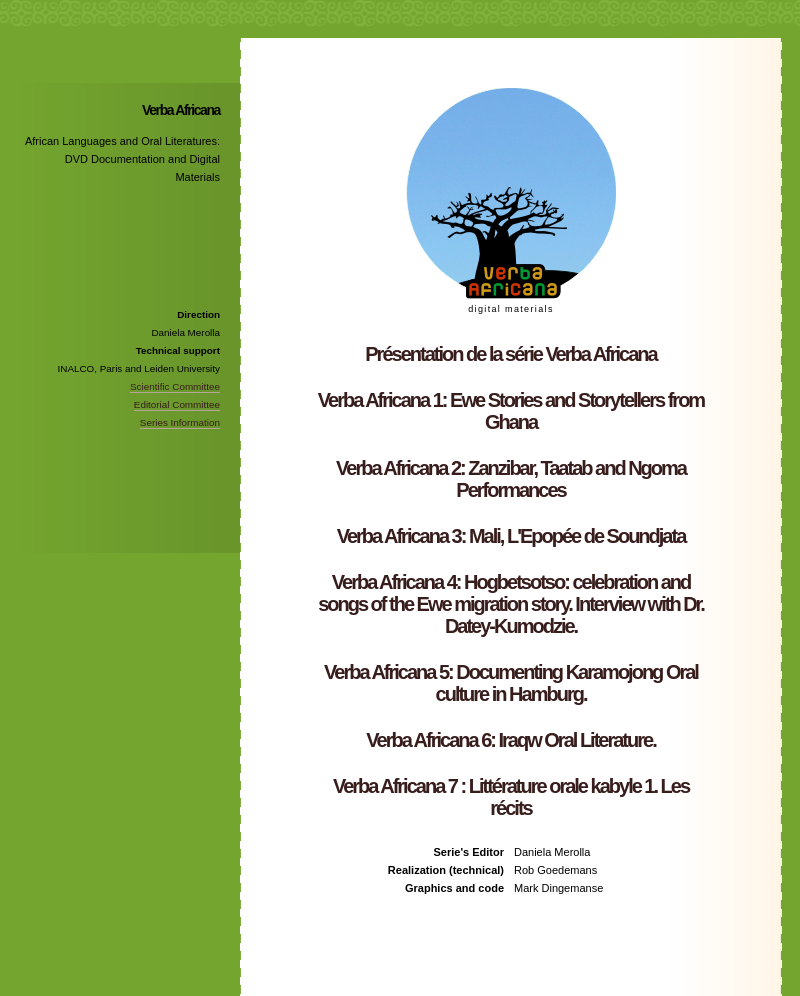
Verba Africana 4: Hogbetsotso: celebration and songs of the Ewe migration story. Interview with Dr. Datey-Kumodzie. (511, 604)
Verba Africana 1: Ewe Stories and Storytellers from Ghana (511, 411)
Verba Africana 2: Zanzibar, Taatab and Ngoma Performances (511, 479)
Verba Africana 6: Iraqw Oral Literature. (510, 740)
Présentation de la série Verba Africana (510, 354)
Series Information (180, 422)
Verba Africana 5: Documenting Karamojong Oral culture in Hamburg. (511, 683)
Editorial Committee (177, 404)
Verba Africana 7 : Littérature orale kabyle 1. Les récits (511, 797)
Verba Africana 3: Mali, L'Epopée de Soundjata (511, 536)
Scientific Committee (175, 386)
